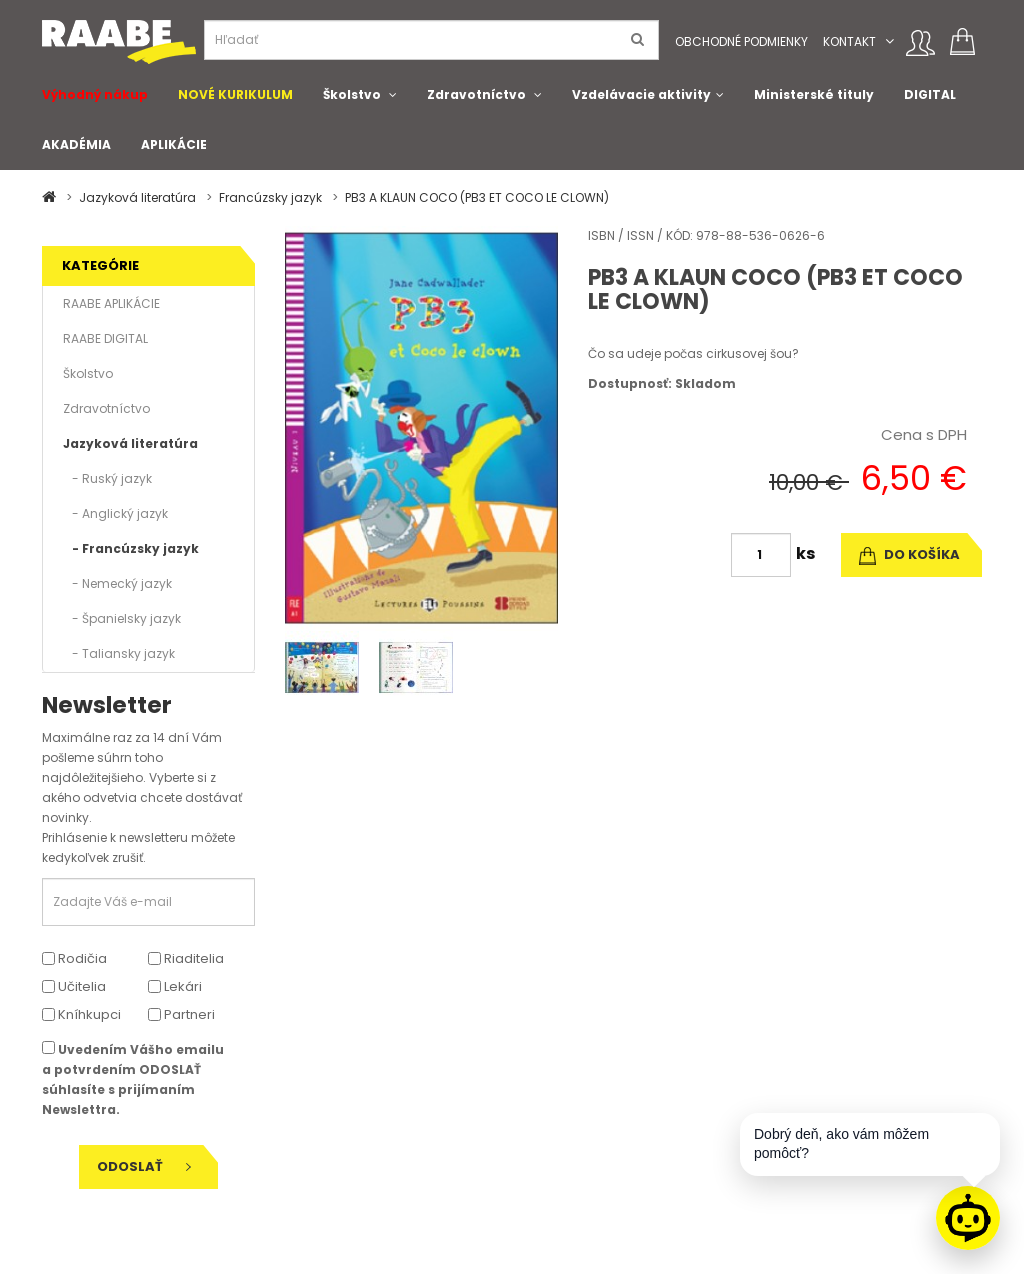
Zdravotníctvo (476, 94)
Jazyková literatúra (137, 197)
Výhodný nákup (95, 94)
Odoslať (144, 1166)
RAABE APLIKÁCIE (111, 303)
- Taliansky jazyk (119, 653)
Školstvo (352, 94)
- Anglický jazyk (115, 513)
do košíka (909, 554)
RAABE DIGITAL (105, 338)
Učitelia (74, 986)
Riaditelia (186, 958)
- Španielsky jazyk (122, 618)
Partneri (181, 1014)
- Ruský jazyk (107, 478)
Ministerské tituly (814, 94)
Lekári (175, 986)
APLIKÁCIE (174, 144)
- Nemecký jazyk (117, 583)
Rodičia (74, 958)
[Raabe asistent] (968, 1218)
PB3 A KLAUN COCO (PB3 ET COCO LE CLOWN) (477, 197)
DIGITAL (930, 94)
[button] (889, 41)
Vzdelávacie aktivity (641, 94)
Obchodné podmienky (741, 41)
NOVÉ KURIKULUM (235, 94)
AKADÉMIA (76, 144)
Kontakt (849, 41)
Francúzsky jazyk (270, 197)
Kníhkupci (81, 1014)
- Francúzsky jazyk (131, 548)
